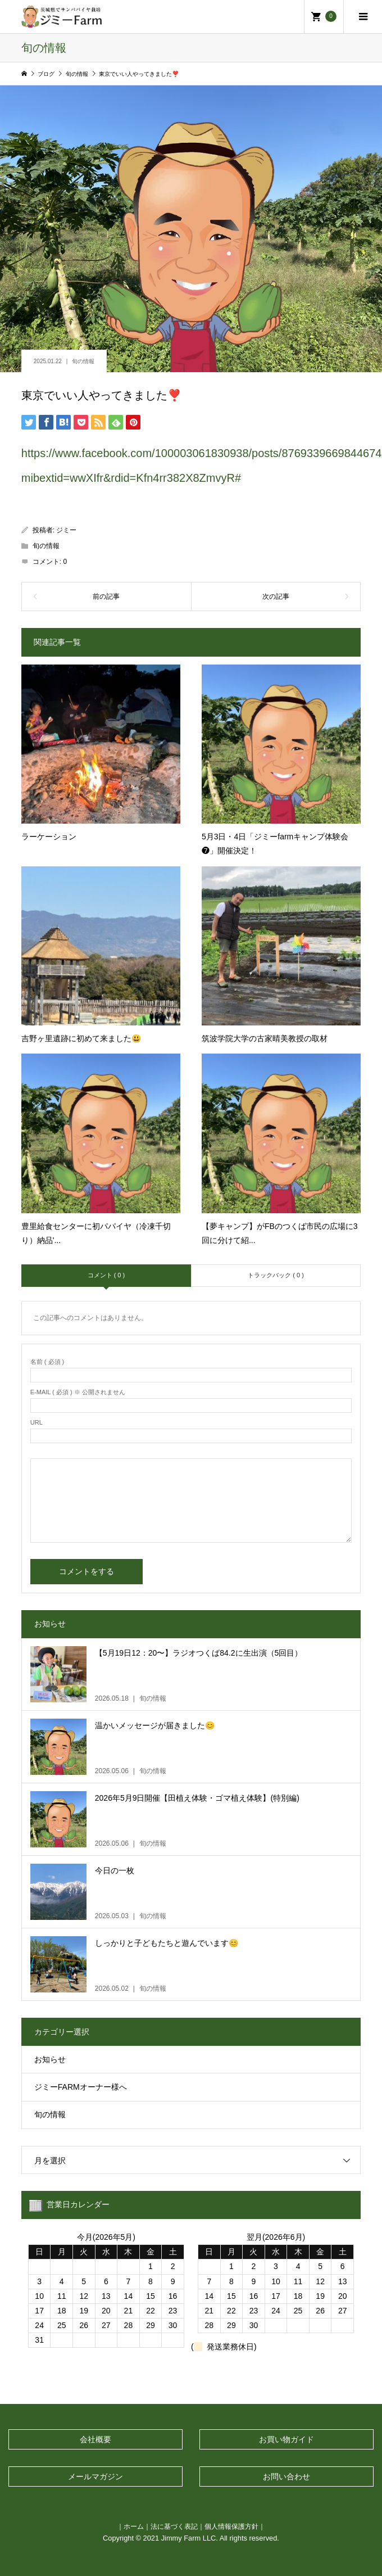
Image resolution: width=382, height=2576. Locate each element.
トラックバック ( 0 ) (276, 1275)
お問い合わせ (286, 2476)
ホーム (134, 2526)
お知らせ (50, 2059)
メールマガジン (95, 2476)
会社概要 (95, 2439)
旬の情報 (83, 361)
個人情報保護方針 (231, 2526)
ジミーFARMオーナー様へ (80, 2086)
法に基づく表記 (174, 2526)
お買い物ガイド (286, 2439)
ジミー (66, 530)
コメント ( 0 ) (106, 1275)
